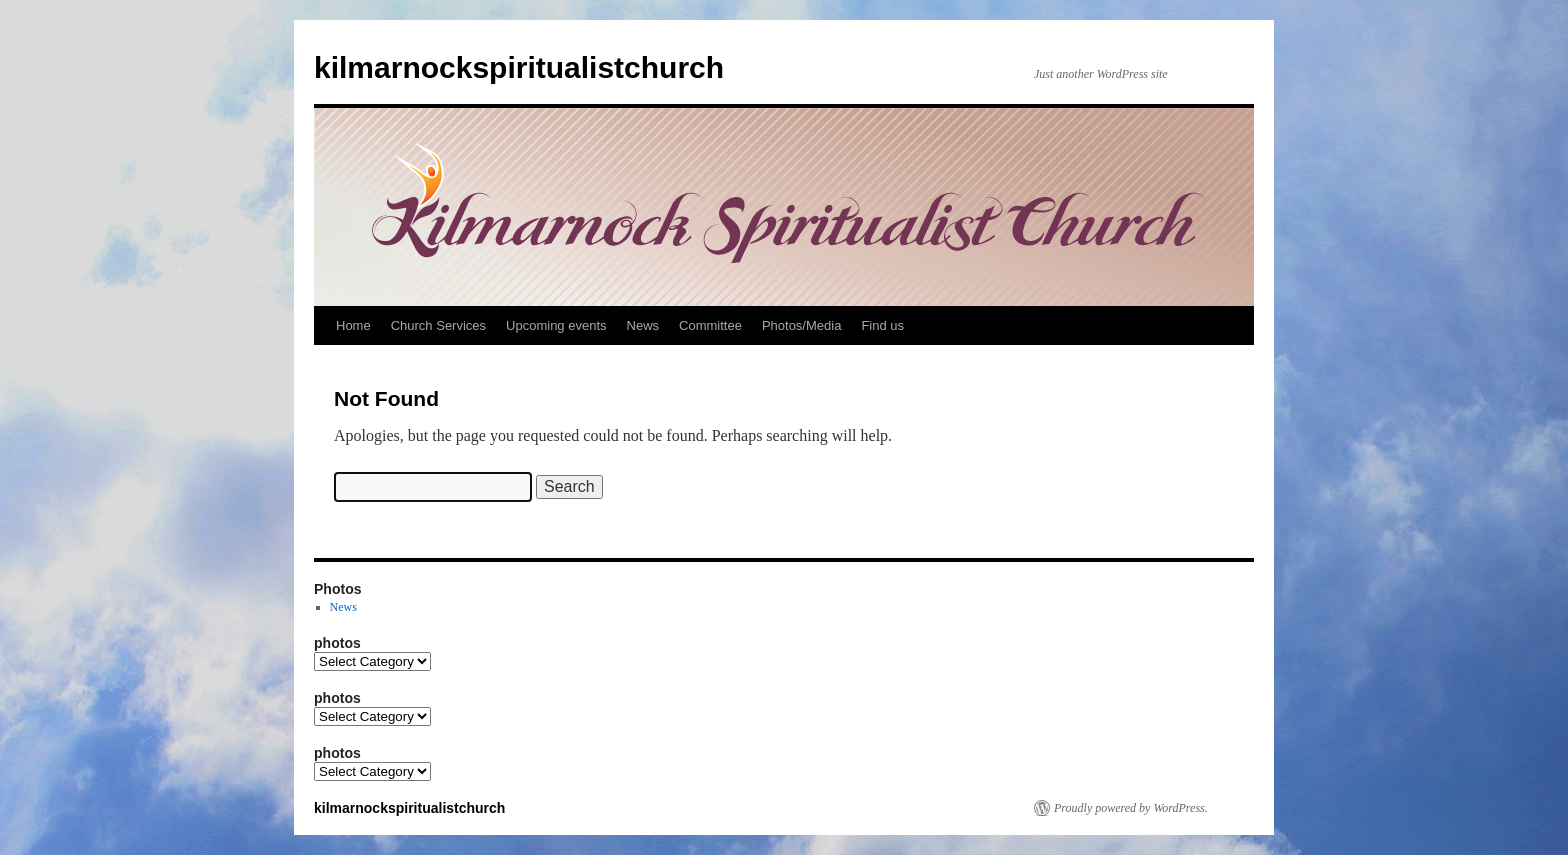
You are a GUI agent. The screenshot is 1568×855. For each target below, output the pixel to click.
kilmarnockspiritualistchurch (519, 67)
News (643, 325)
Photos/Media (802, 325)
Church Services (438, 325)
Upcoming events (556, 325)
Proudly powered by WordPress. (1131, 808)
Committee (710, 325)
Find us (882, 325)
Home (353, 325)
